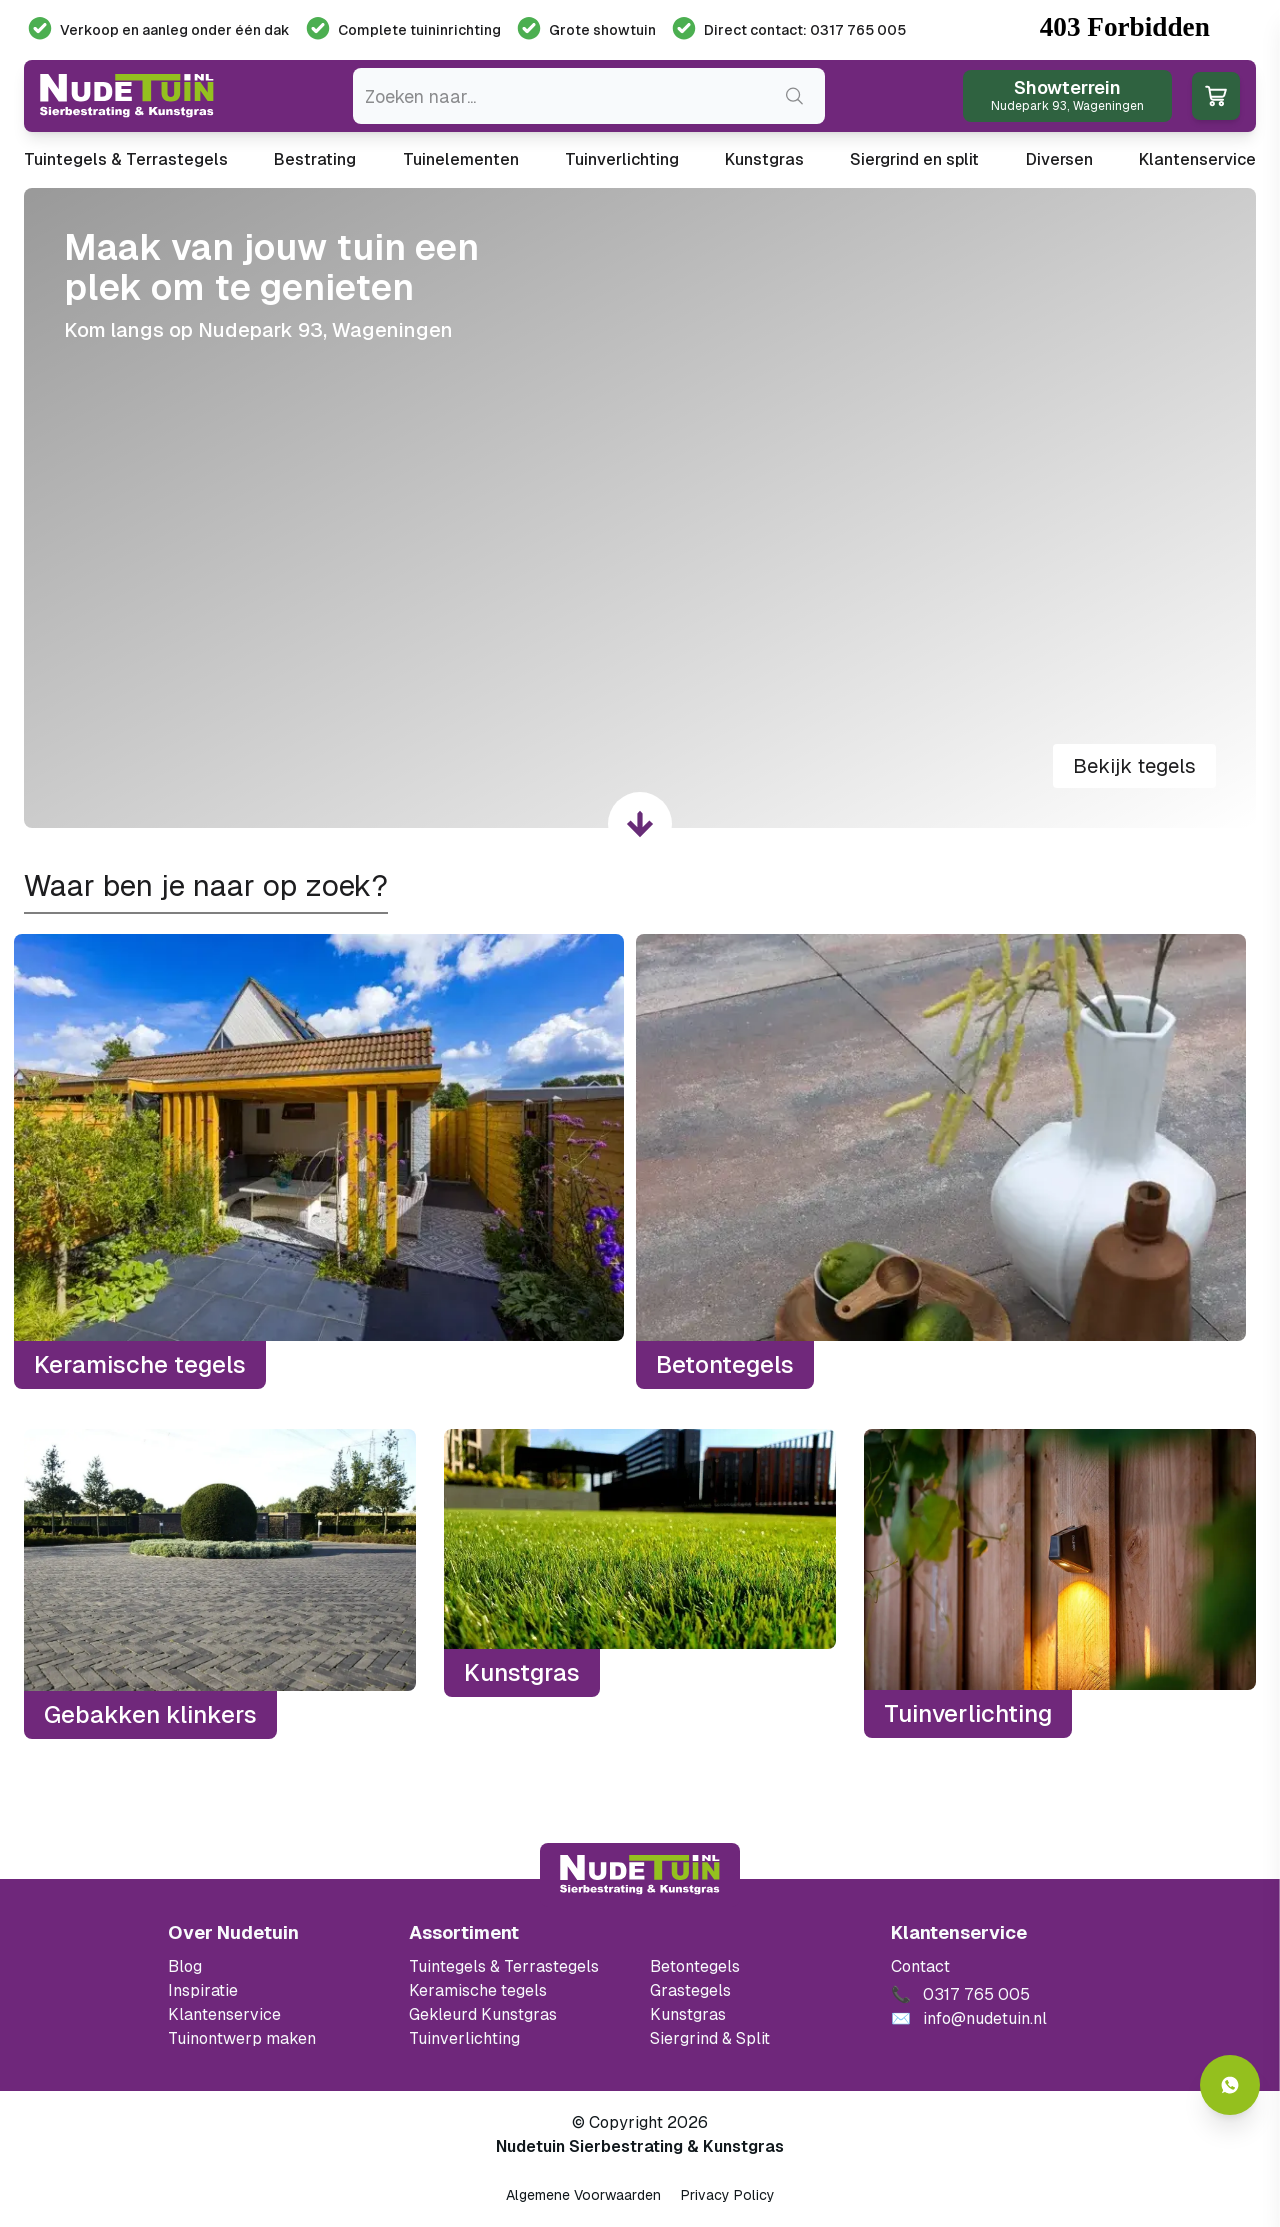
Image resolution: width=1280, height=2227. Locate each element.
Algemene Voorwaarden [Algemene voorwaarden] (583, 2195)
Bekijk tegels (1134, 766)
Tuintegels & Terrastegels (126, 159)
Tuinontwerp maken (242, 2038)
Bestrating (315, 159)
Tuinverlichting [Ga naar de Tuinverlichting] (464, 2038)
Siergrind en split (914, 159)
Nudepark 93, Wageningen (325, 330)
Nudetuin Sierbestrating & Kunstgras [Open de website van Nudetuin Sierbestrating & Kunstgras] (640, 2146)
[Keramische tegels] (319, 1161)
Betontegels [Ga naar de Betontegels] (695, 1966)
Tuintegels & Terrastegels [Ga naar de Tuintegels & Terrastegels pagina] (504, 1966)
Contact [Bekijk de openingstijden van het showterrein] (920, 1966)
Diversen (1059, 159)
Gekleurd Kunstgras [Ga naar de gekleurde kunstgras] (483, 2014)
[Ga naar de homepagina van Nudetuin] (127, 96)
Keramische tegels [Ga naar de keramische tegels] (478, 1990)
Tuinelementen (461, 159)
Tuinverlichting (622, 159)
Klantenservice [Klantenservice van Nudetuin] (224, 2014)
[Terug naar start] (640, 1875)
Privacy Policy (728, 2195)
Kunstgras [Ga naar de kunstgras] (688, 2014)
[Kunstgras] (640, 1584)
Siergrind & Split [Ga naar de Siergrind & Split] (710, 2038)
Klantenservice (1197, 159)
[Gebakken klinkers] (220, 1584)
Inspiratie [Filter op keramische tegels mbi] (203, 1990)
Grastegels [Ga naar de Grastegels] (690, 1990)
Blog (185, 1966)
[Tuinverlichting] (1060, 1584)
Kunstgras (764, 159)
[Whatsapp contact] (1230, 2085)
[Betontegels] (941, 1161)
